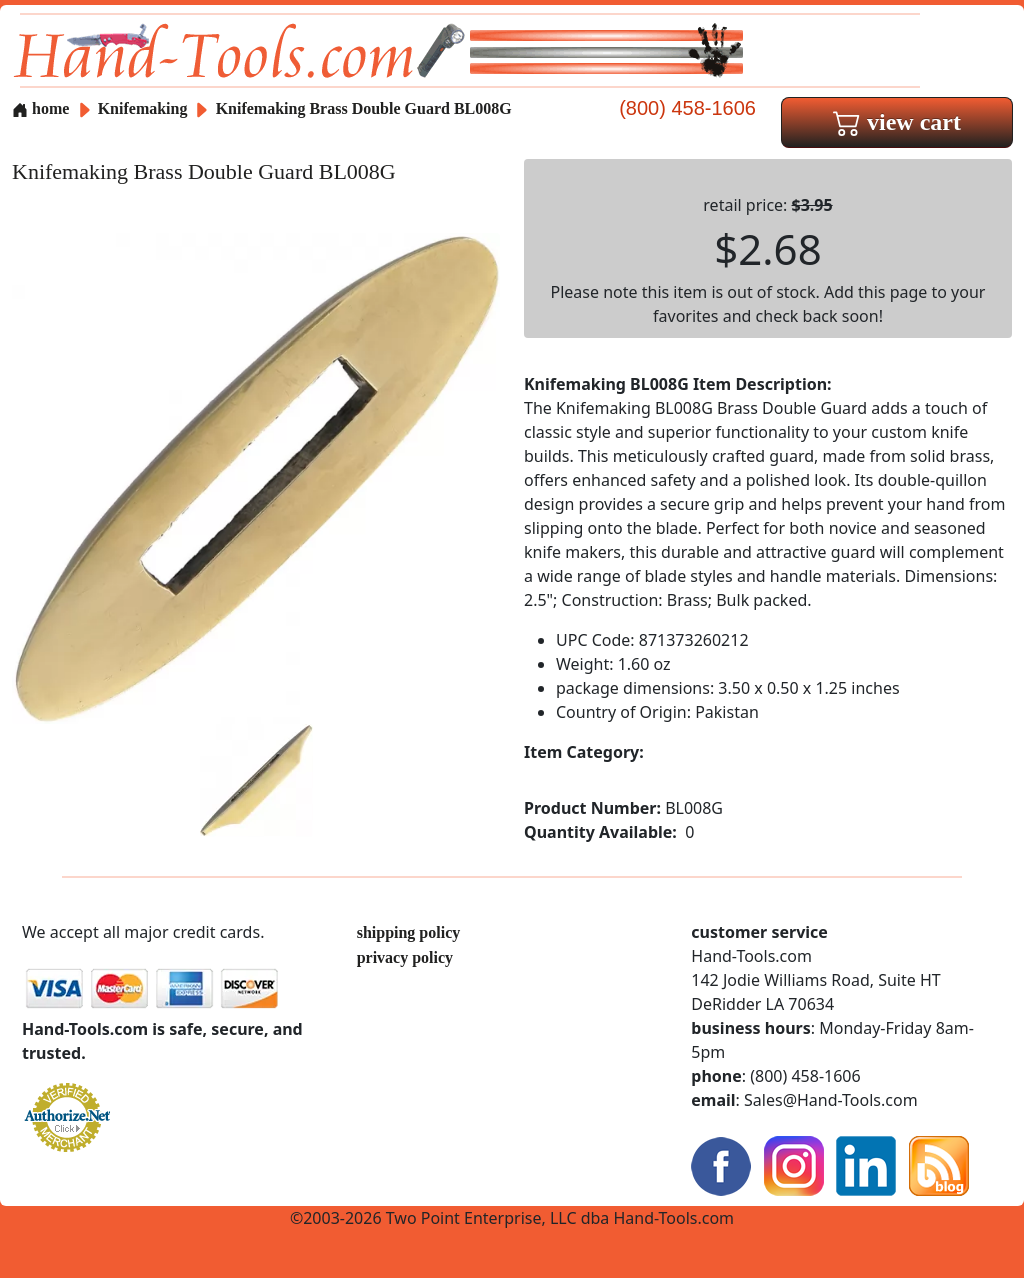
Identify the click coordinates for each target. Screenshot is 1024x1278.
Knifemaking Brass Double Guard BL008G (364, 108)
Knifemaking (145, 108)
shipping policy (409, 932)
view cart (897, 122)
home (40, 108)
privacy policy (405, 957)
